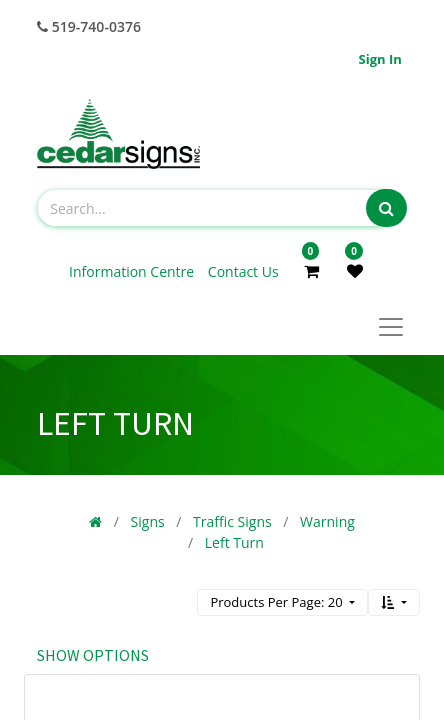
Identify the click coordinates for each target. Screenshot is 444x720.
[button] (394, 602)
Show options (93, 655)
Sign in (380, 59)
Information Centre (133, 271)
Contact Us (243, 271)
